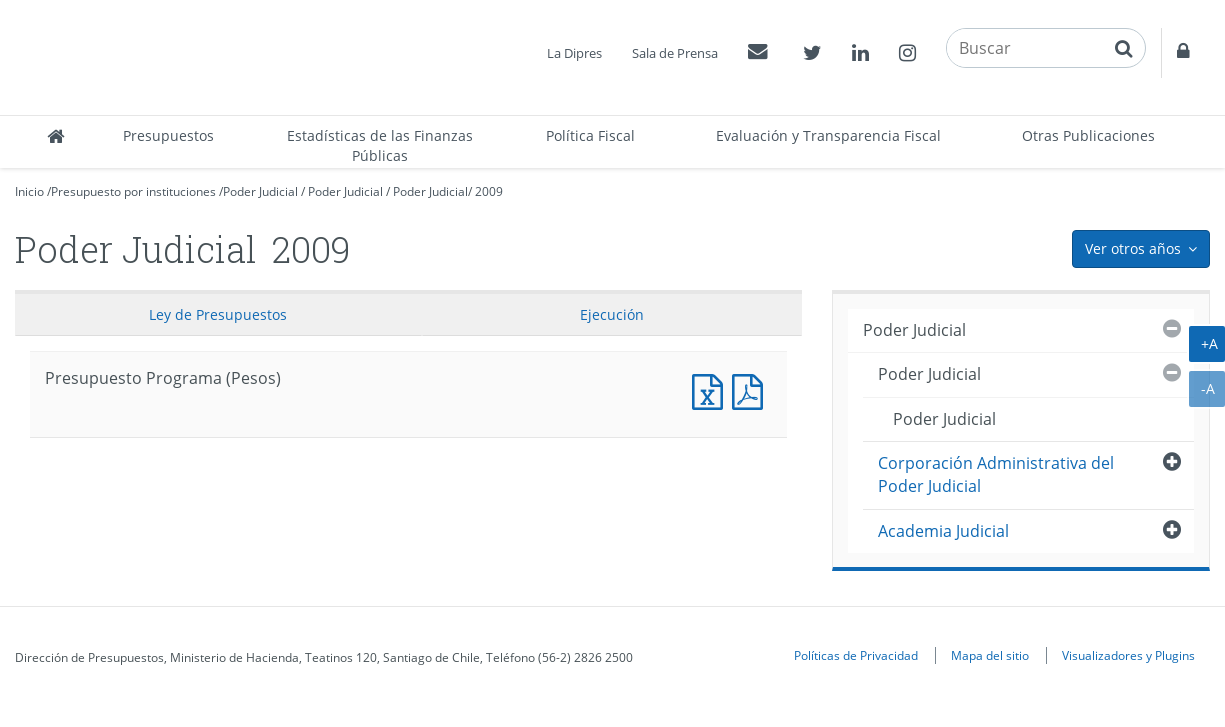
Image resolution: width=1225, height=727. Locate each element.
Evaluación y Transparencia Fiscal (828, 135)
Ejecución (612, 314)
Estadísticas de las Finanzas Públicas (380, 145)
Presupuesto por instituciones (133, 191)
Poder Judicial (260, 191)
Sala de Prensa (675, 53)
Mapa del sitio (990, 655)
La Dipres (574, 53)
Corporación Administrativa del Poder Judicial (996, 474)
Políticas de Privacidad (856, 655)
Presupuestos (168, 135)
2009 (489, 191)
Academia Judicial (943, 531)
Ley (218, 314)
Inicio (29, 191)
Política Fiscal (590, 135)
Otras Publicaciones (1088, 135)
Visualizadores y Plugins (1128, 655)
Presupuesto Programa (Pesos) (712, 389)
